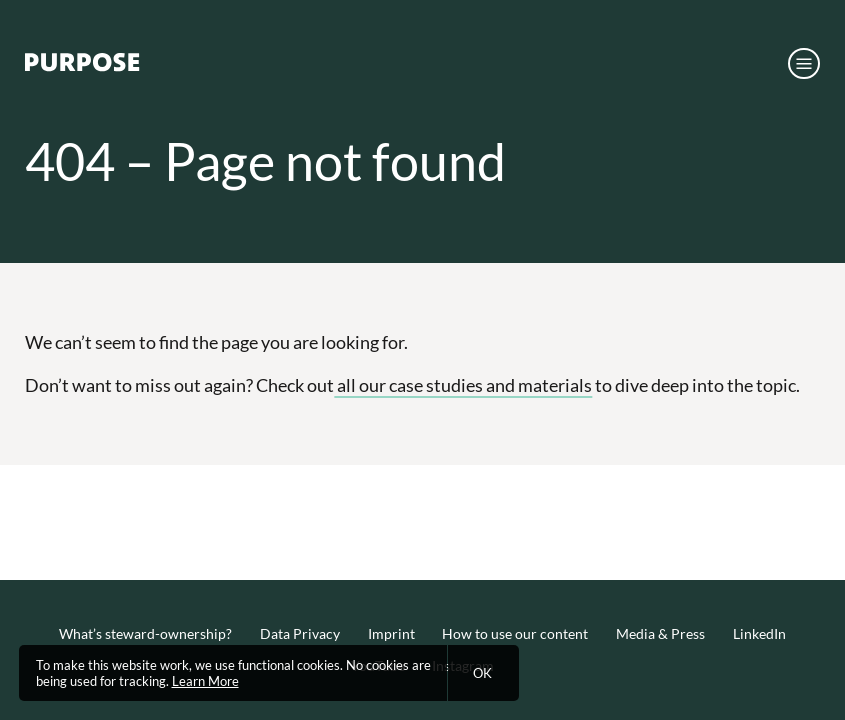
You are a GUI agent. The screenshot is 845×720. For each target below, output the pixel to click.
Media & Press (660, 633)
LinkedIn (759, 633)
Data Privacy (300, 633)
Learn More (205, 681)
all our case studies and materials (463, 385)
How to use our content (515, 633)
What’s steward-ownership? (145, 633)
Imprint (391, 633)
